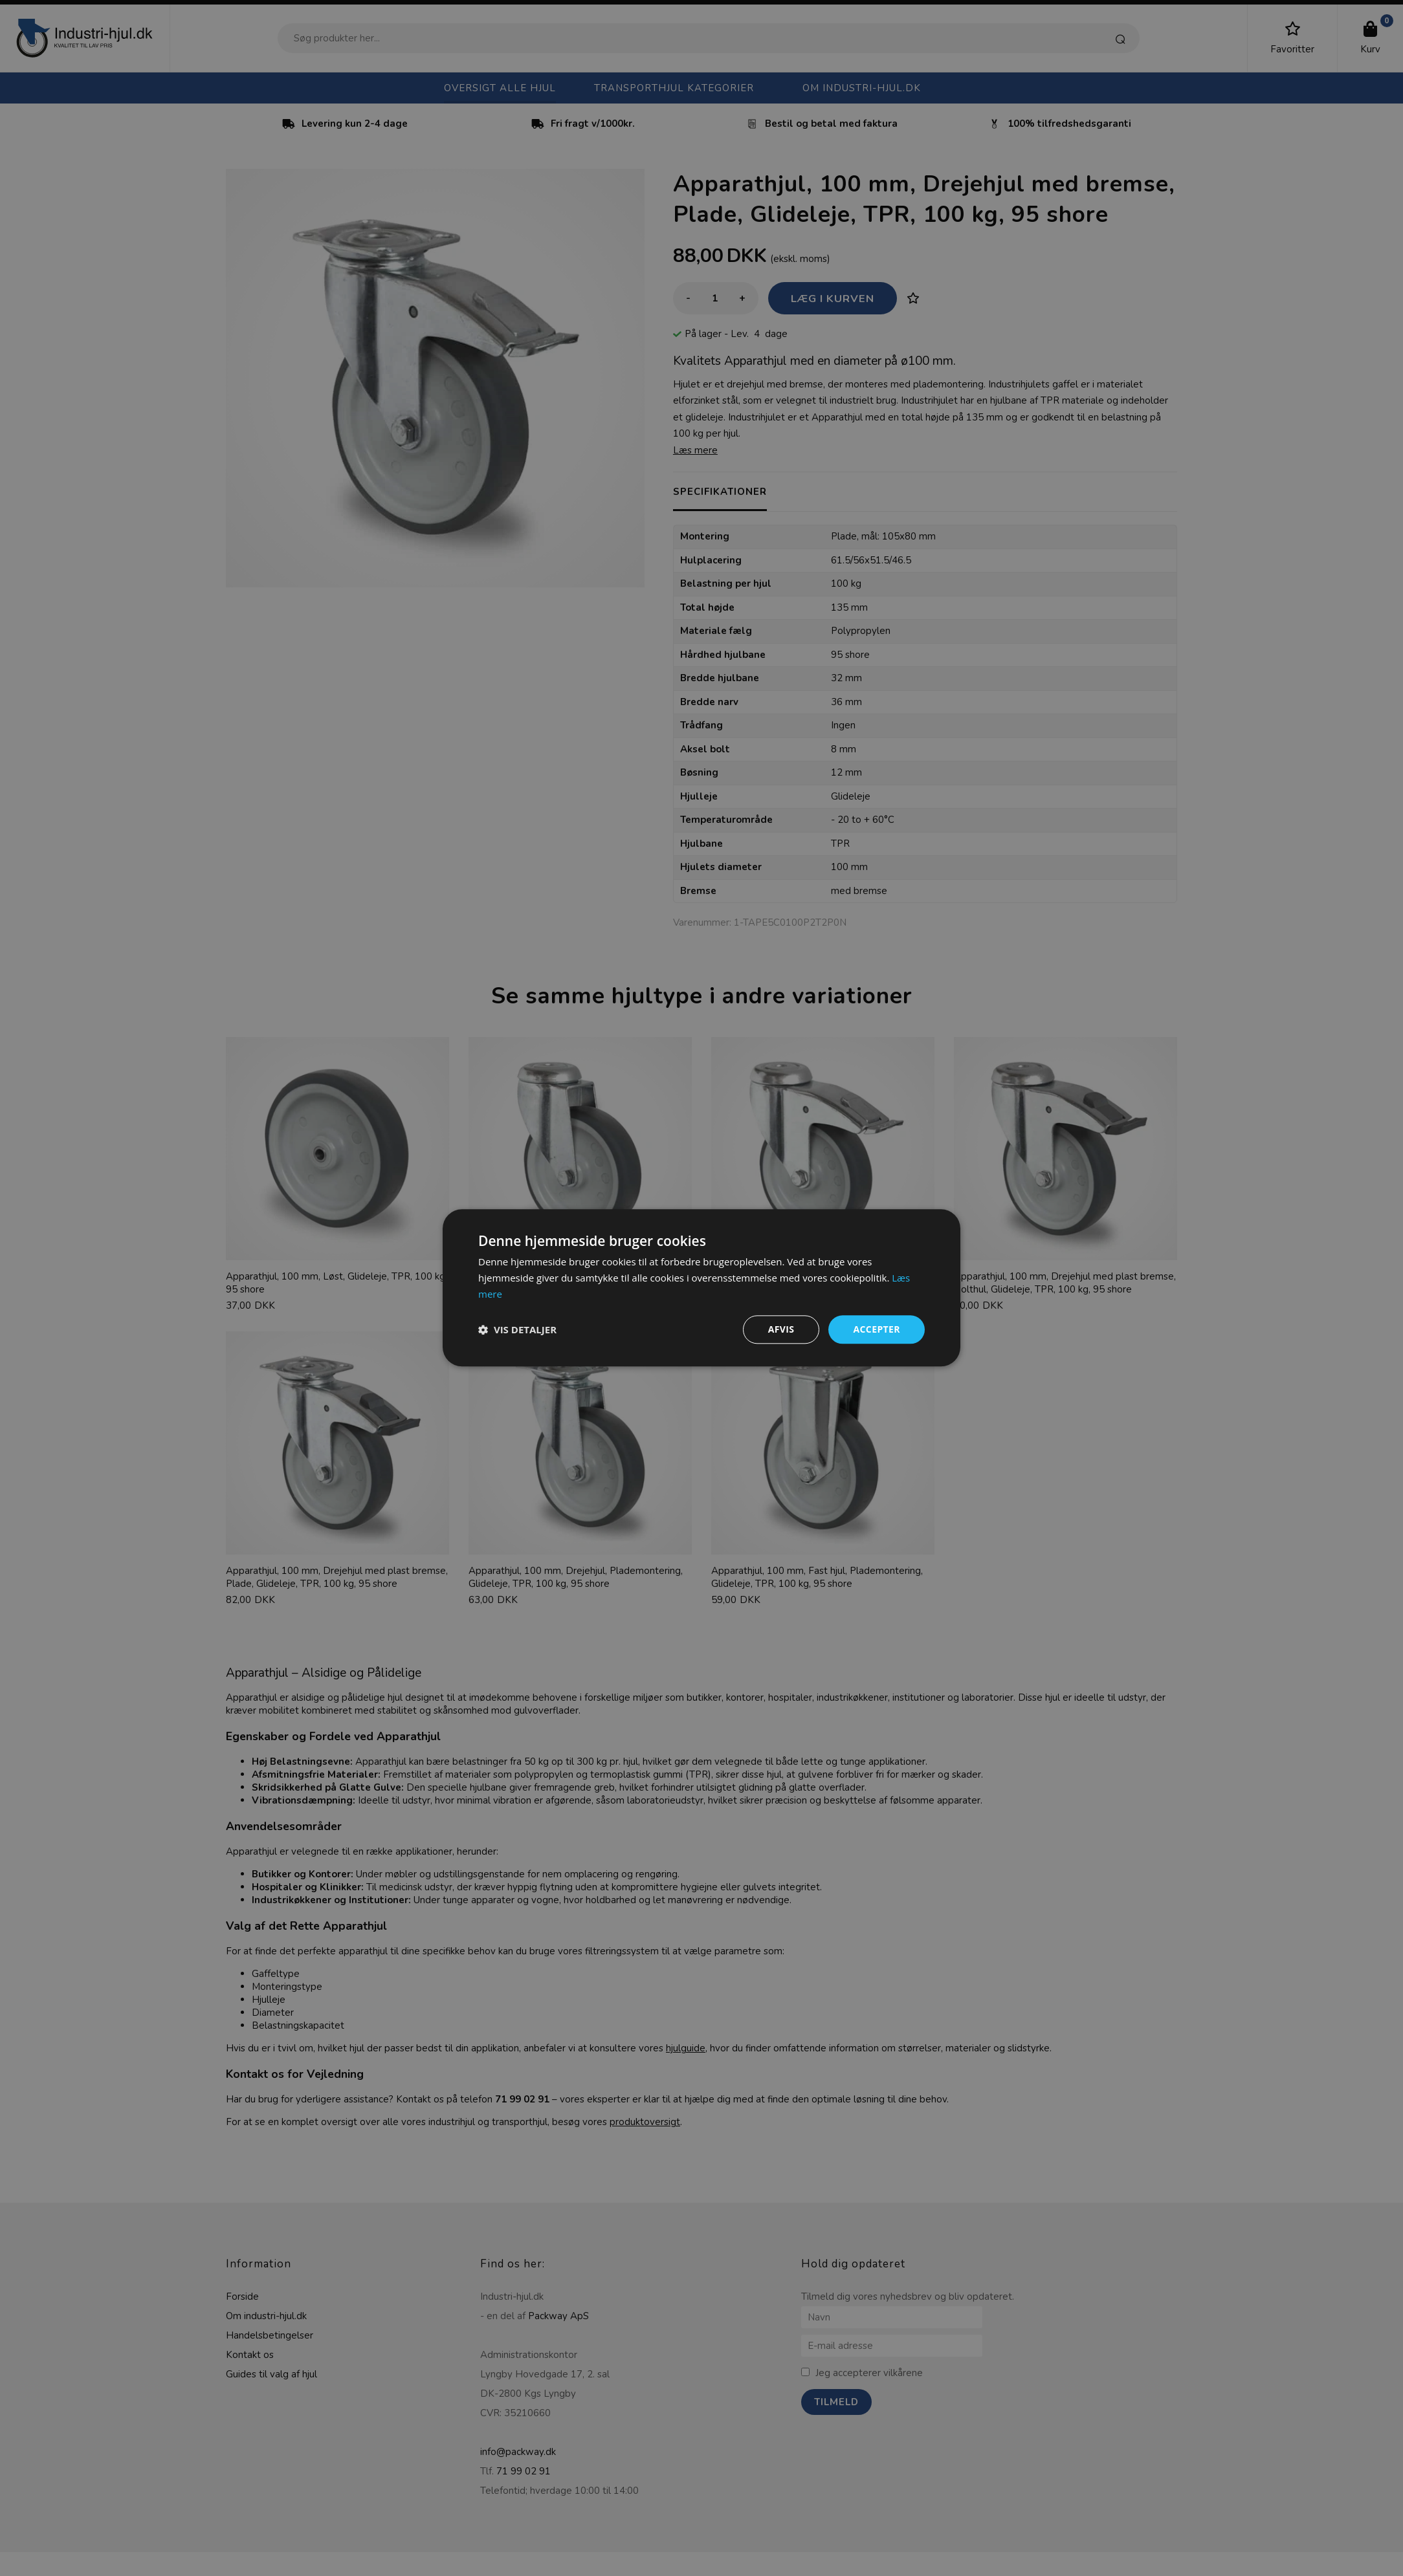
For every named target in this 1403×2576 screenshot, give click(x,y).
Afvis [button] (781, 1329)
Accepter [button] (876, 1329)
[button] (517, 1329)
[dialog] (701, 1288)
